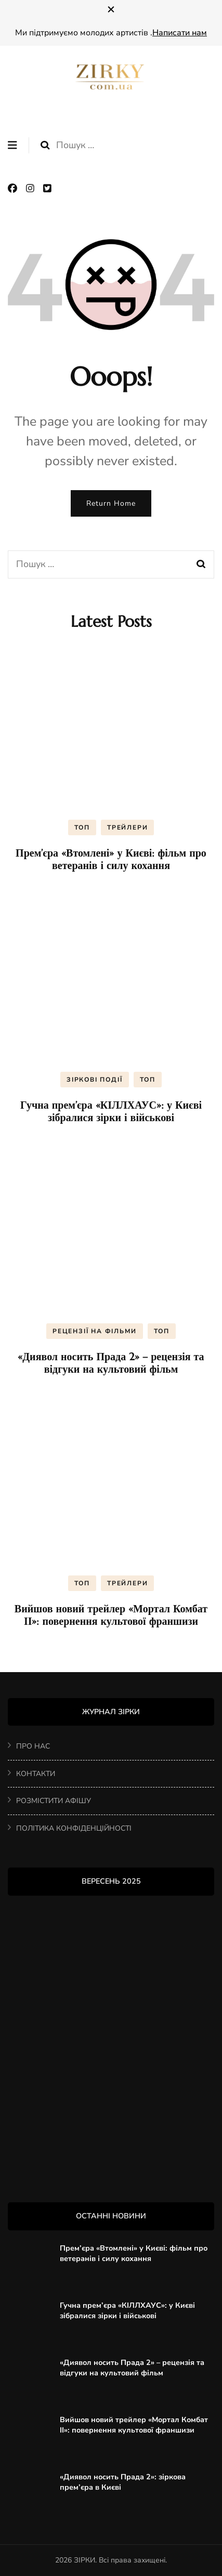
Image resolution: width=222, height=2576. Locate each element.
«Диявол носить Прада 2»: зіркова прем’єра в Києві (123, 2482)
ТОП (82, 827)
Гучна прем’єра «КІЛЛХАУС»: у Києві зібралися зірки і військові (111, 1111)
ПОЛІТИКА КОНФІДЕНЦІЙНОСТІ (74, 1828)
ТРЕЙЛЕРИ (127, 827)
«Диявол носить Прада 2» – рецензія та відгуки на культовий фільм (111, 1363)
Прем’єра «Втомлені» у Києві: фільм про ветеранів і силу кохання (111, 859)
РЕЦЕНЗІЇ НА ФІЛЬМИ (94, 1331)
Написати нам (179, 32)
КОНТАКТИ (35, 1774)
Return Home (111, 503)
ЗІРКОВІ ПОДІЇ (94, 1079)
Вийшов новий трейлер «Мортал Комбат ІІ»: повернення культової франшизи (111, 1615)
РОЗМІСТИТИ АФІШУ (53, 1801)
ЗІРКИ (84, 2560)
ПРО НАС (33, 1746)
